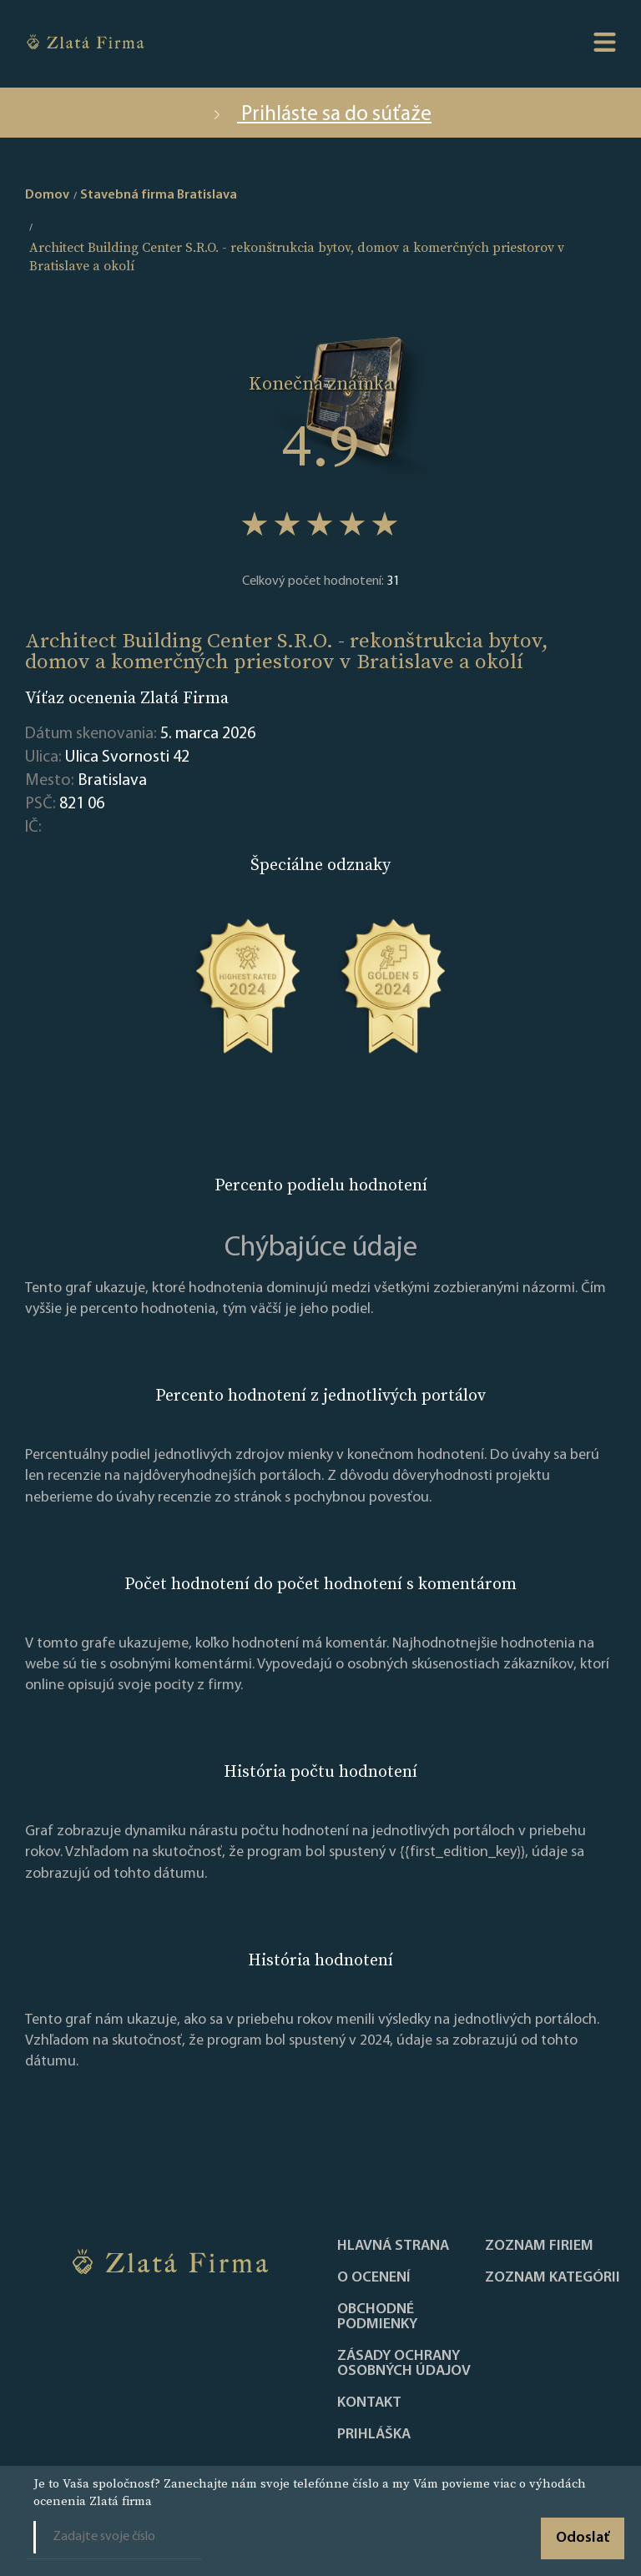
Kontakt (369, 2403)
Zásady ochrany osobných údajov (404, 2364)
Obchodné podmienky (377, 2317)
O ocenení (374, 2278)
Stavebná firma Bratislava (158, 195)
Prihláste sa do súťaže (320, 114)
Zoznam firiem (539, 2246)
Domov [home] (47, 195)
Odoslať (582, 2538)
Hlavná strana (393, 2246)
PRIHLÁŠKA (374, 2435)
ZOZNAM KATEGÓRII (552, 2278)
